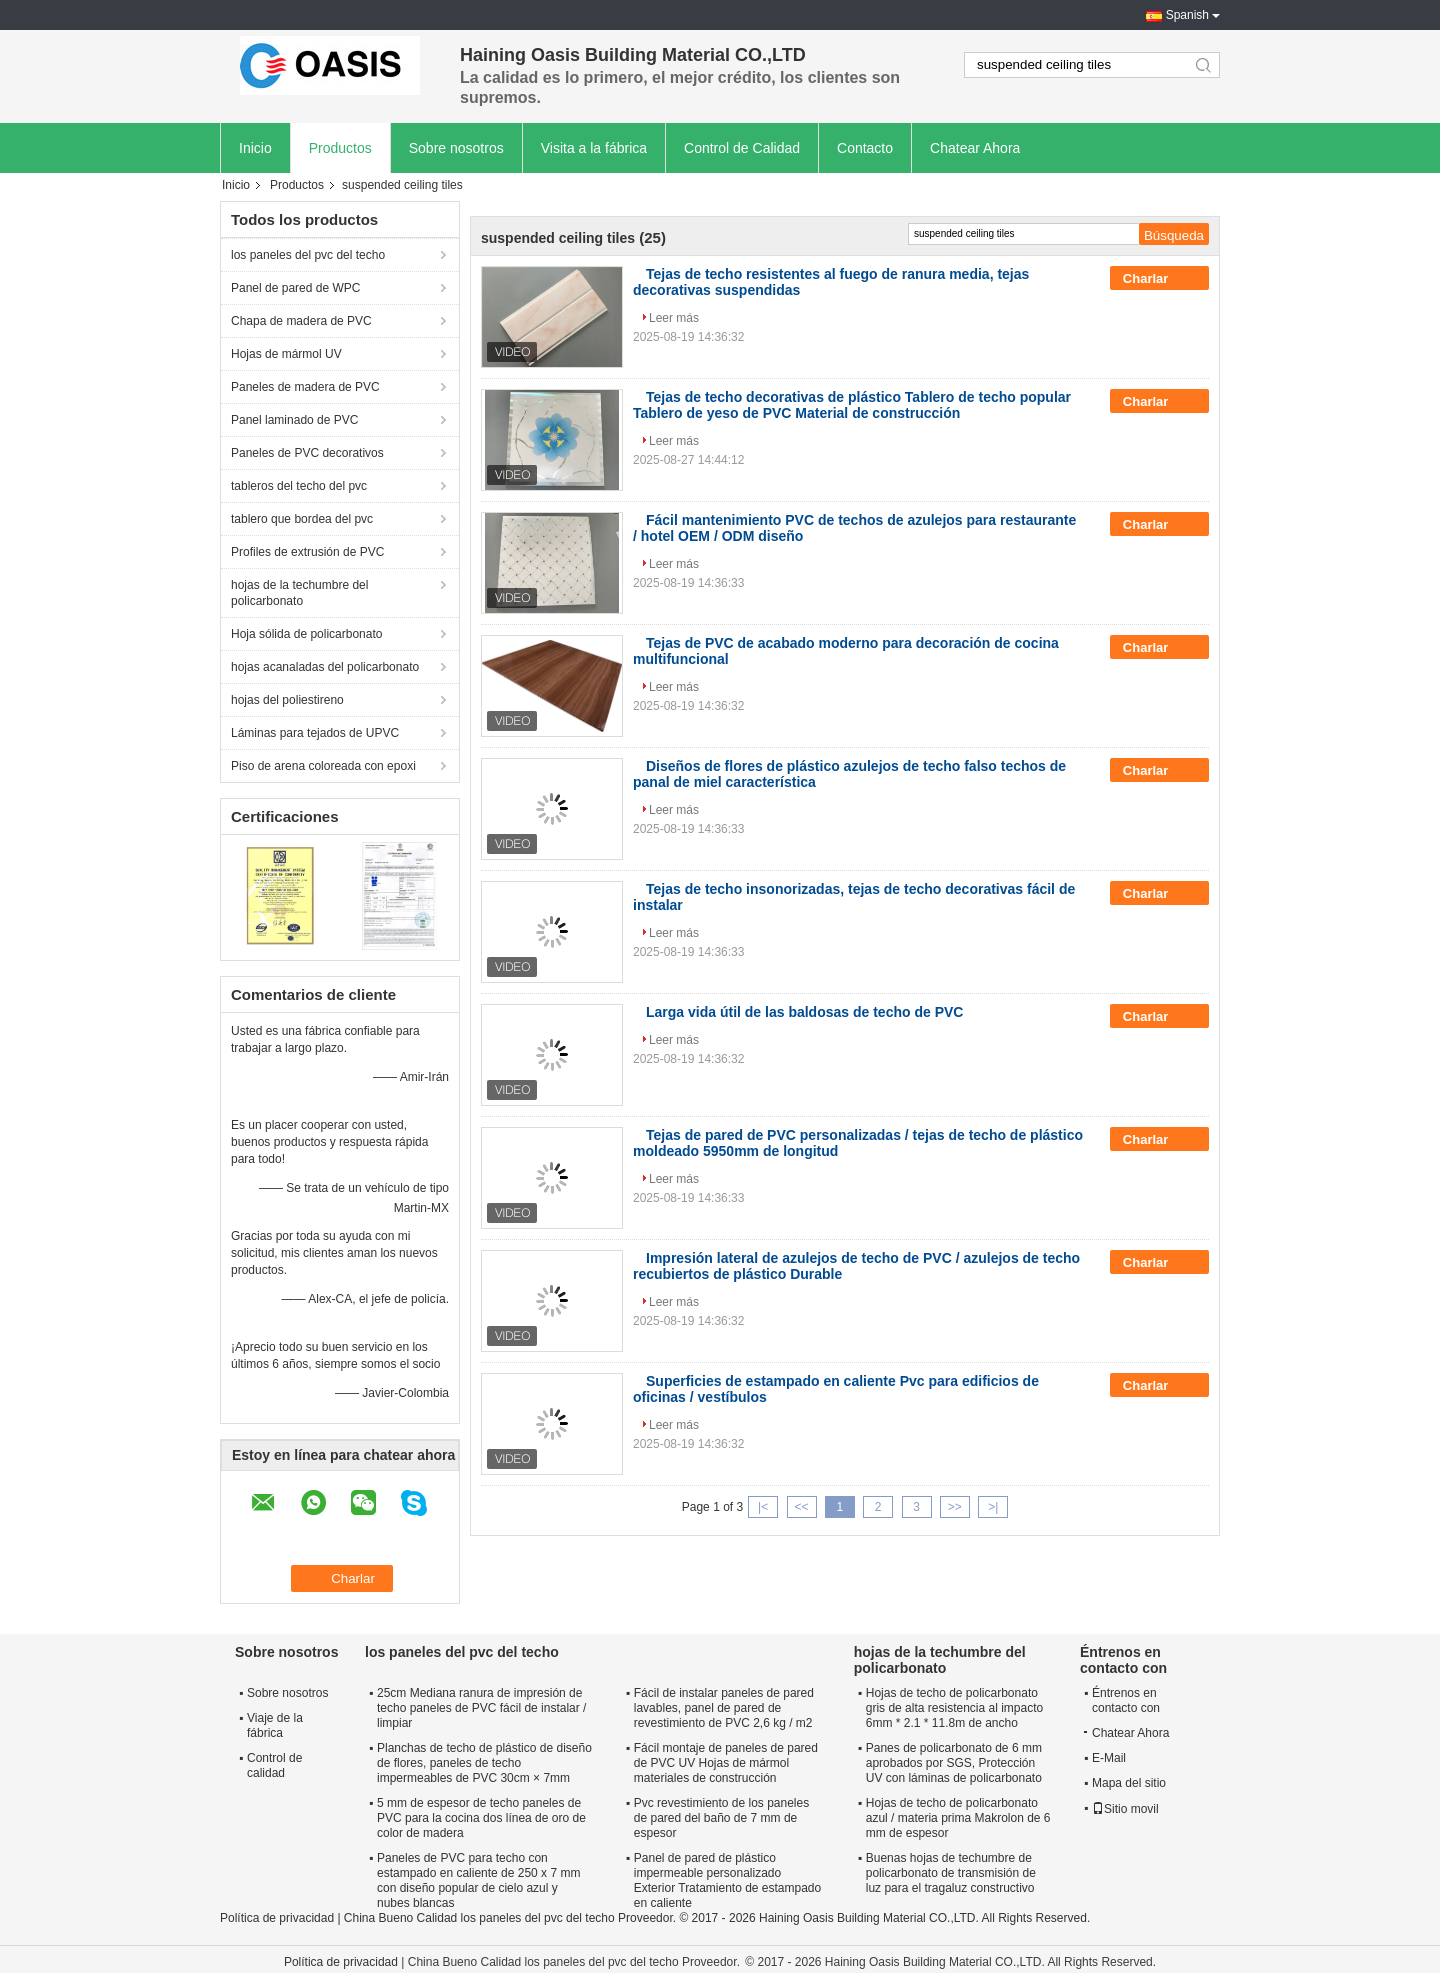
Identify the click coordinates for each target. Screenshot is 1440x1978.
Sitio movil (1125, 1809)
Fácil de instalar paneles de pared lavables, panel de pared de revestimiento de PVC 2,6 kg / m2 (724, 1708)
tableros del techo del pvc (299, 486)
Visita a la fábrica (594, 148)
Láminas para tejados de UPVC (315, 733)
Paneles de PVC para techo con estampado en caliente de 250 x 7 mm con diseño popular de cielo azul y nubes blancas (478, 1880)
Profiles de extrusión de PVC (307, 552)
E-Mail (1109, 1758)
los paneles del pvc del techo (308, 255)
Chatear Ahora (975, 148)
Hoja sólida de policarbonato (306, 634)
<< (801, 1507)
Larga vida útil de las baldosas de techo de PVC (804, 1012)
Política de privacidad (277, 1918)
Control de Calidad (742, 148)
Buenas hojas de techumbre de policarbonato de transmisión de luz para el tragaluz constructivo (951, 1873)
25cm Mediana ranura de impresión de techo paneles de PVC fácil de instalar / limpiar (481, 1708)
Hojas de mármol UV (286, 354)
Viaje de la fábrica (275, 1725)
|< (763, 1507)
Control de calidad (274, 1765)
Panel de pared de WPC (295, 288)
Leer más (674, 318)
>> (955, 1507)
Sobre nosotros (456, 148)
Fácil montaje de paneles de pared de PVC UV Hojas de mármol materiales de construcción (726, 1763)
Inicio (255, 148)
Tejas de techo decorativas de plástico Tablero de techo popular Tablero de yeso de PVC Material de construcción (852, 405)
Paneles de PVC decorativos (307, 453)
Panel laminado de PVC (294, 420)
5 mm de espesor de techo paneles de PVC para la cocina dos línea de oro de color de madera (481, 1818)
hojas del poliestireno (287, 700)
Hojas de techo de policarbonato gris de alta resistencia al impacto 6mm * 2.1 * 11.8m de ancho (954, 1708)
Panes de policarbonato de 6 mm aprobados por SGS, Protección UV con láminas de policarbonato (954, 1763)
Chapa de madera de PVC (301, 321)
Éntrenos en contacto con (1126, 1700)
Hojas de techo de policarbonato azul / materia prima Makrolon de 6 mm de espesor (958, 1818)
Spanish (1187, 15)
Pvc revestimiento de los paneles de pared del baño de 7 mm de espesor (721, 1818)
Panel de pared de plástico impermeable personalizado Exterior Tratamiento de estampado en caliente (727, 1880)
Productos (340, 148)
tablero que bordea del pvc (302, 519)
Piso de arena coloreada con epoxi (323, 766)
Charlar (1159, 279)
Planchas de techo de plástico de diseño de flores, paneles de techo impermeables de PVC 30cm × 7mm (484, 1763)
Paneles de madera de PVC (305, 387)
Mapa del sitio (1129, 1783)
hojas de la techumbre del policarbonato (299, 593)
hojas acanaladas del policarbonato (325, 667)
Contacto (865, 148)
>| (993, 1507)
